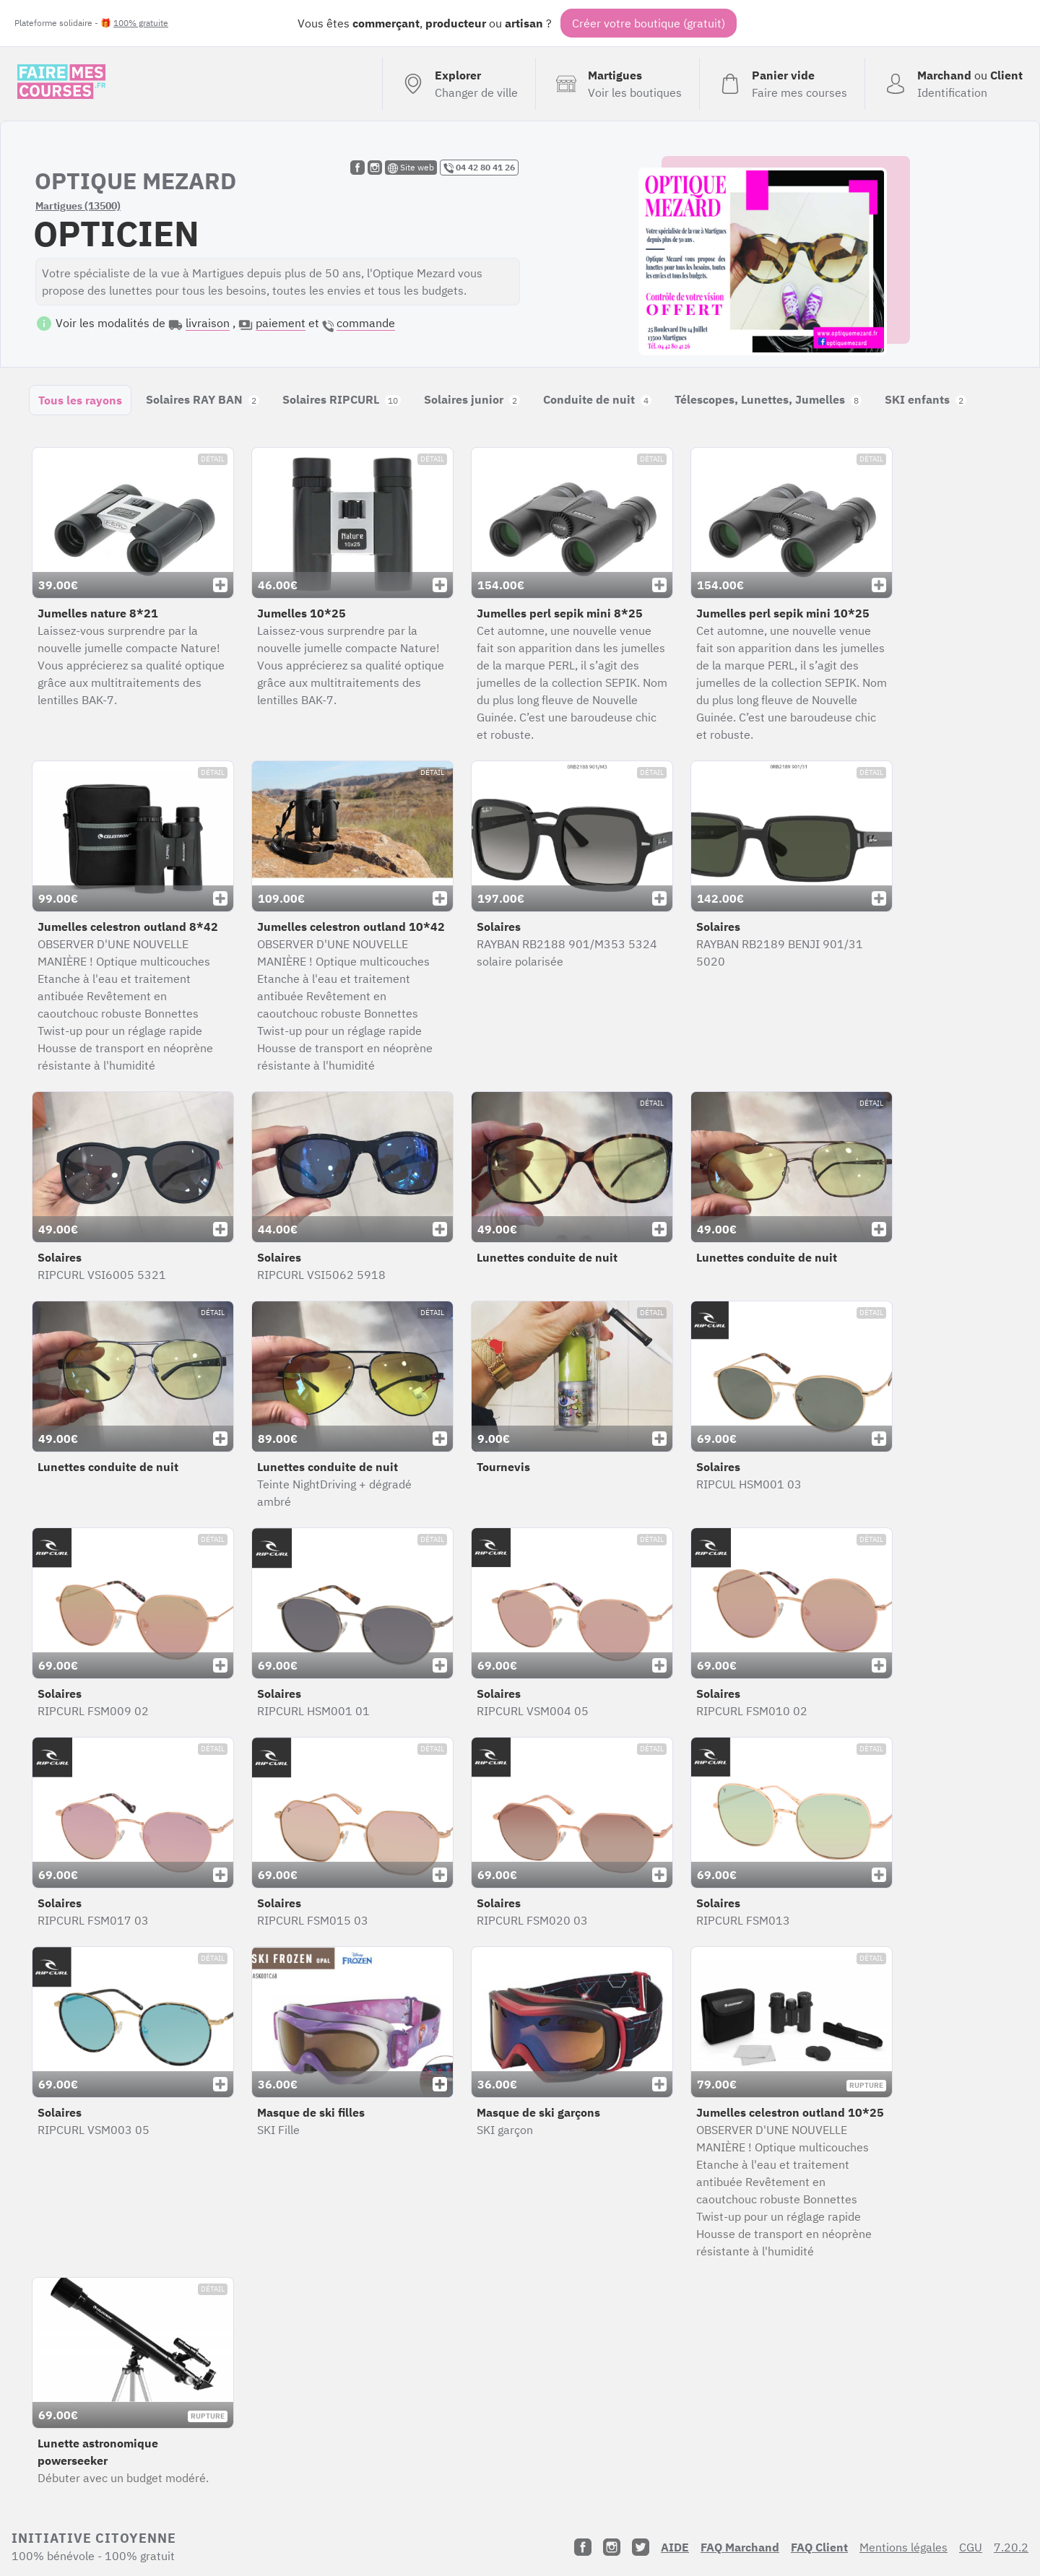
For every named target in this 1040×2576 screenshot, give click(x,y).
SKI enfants (925, 399)
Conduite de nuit (597, 399)
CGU (970, 2547)
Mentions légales (903, 2547)
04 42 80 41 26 (479, 167)
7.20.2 (1011, 2547)
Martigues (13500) (78, 205)
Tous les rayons (80, 400)
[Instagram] (611, 2547)
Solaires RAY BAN (202, 399)
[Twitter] (640, 2547)
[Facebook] (583, 2547)
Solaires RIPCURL (341, 399)
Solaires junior (472, 399)
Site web (411, 167)
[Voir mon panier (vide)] (781, 84)
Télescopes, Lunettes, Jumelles (768, 399)
